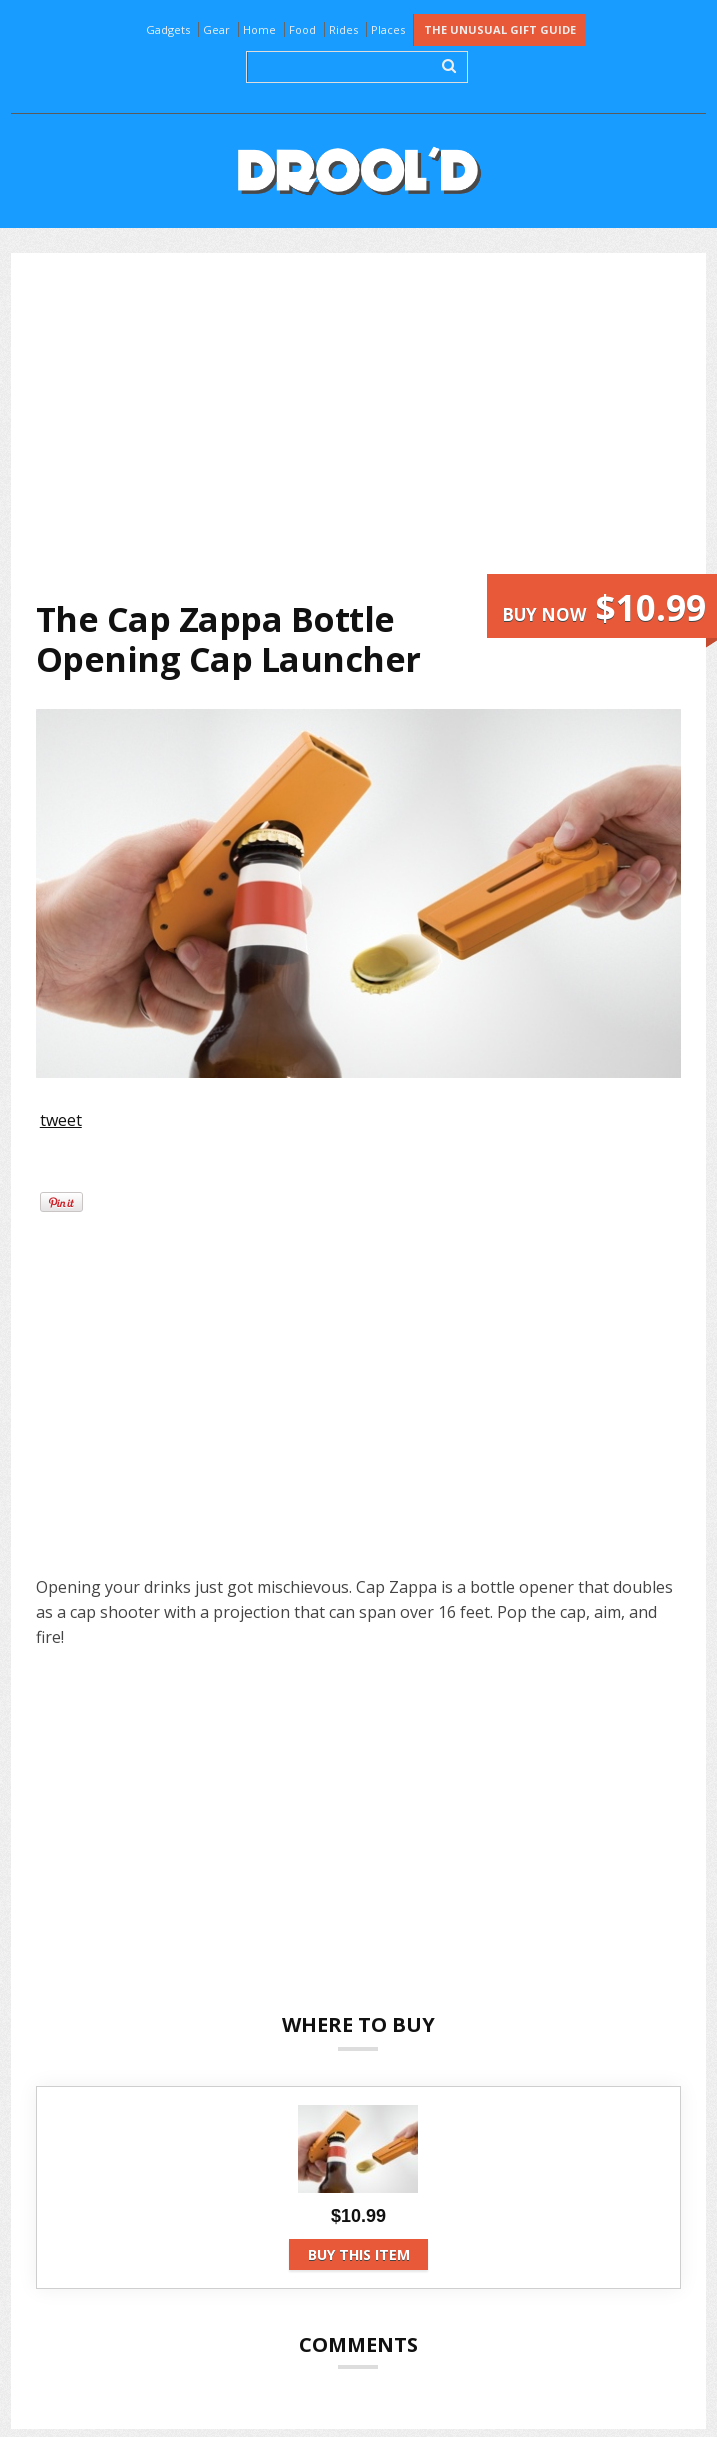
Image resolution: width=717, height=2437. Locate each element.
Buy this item (359, 2254)
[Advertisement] (374, 426)
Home (259, 29)
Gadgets (168, 29)
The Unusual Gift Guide (500, 29)
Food (302, 29)
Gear (216, 29)
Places (388, 29)
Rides (343, 29)
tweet (61, 1120)
